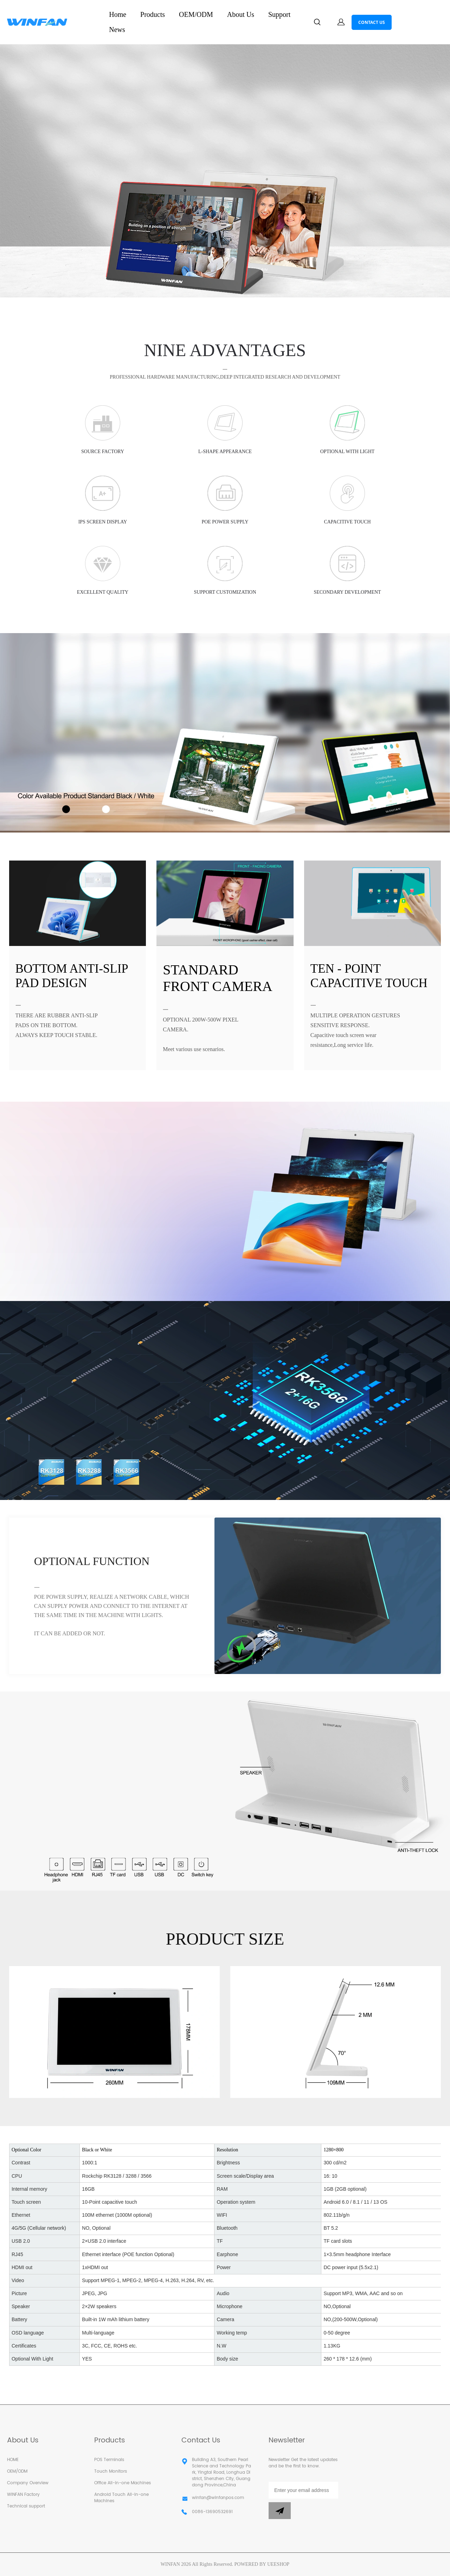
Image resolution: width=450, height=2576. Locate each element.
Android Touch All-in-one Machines (121, 2497)
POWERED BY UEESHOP (262, 2564)
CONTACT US (371, 22)
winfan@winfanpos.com (218, 2498)
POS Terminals (109, 2459)
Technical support (26, 2506)
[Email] (303, 2490)
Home (117, 14)
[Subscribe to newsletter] (280, 2510)
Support (279, 14)
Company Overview (28, 2483)
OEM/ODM (196, 14)
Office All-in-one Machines (122, 2483)
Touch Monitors (110, 2471)
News (117, 29)
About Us (240, 14)
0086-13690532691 (212, 2512)
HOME (13, 2459)
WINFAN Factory (23, 2494)
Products (152, 14)
